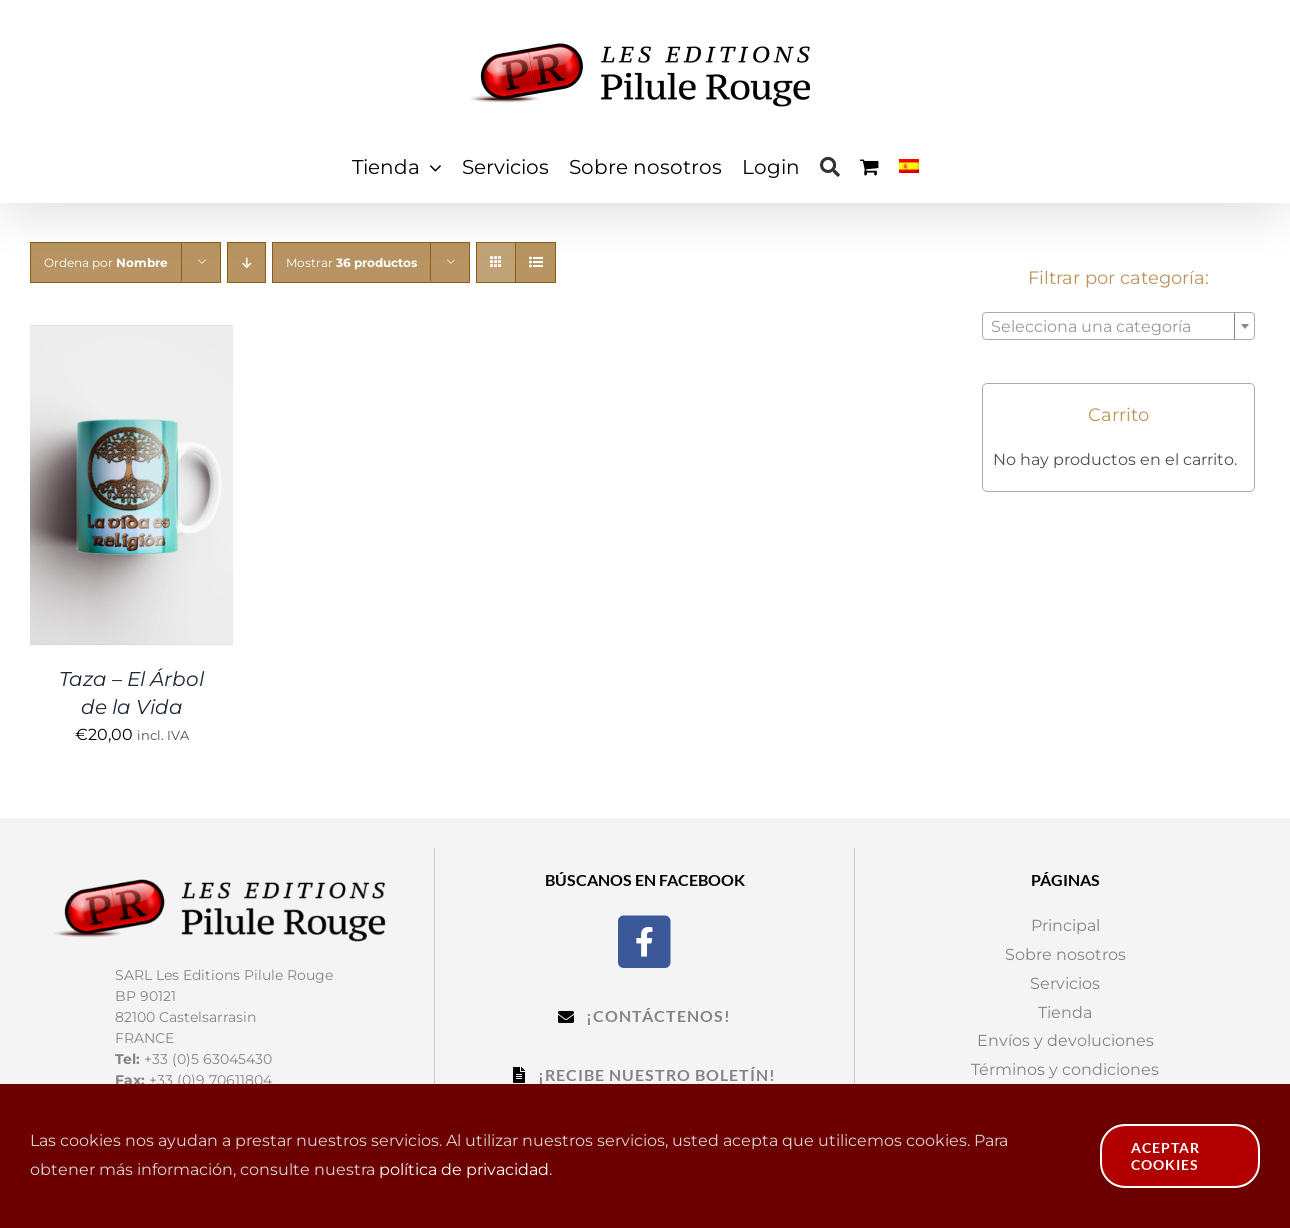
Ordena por (106, 262)
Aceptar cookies (1165, 1156)
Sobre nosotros (1065, 954)
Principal (1065, 925)
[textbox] (1118, 327)
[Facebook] (644, 939)
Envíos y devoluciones (1065, 1040)
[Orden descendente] (246, 262)
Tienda (1065, 1012)
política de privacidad (464, 1169)
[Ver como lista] (535, 262)
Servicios (1065, 983)
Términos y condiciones (1065, 1069)
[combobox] (1118, 326)
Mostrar (351, 262)
